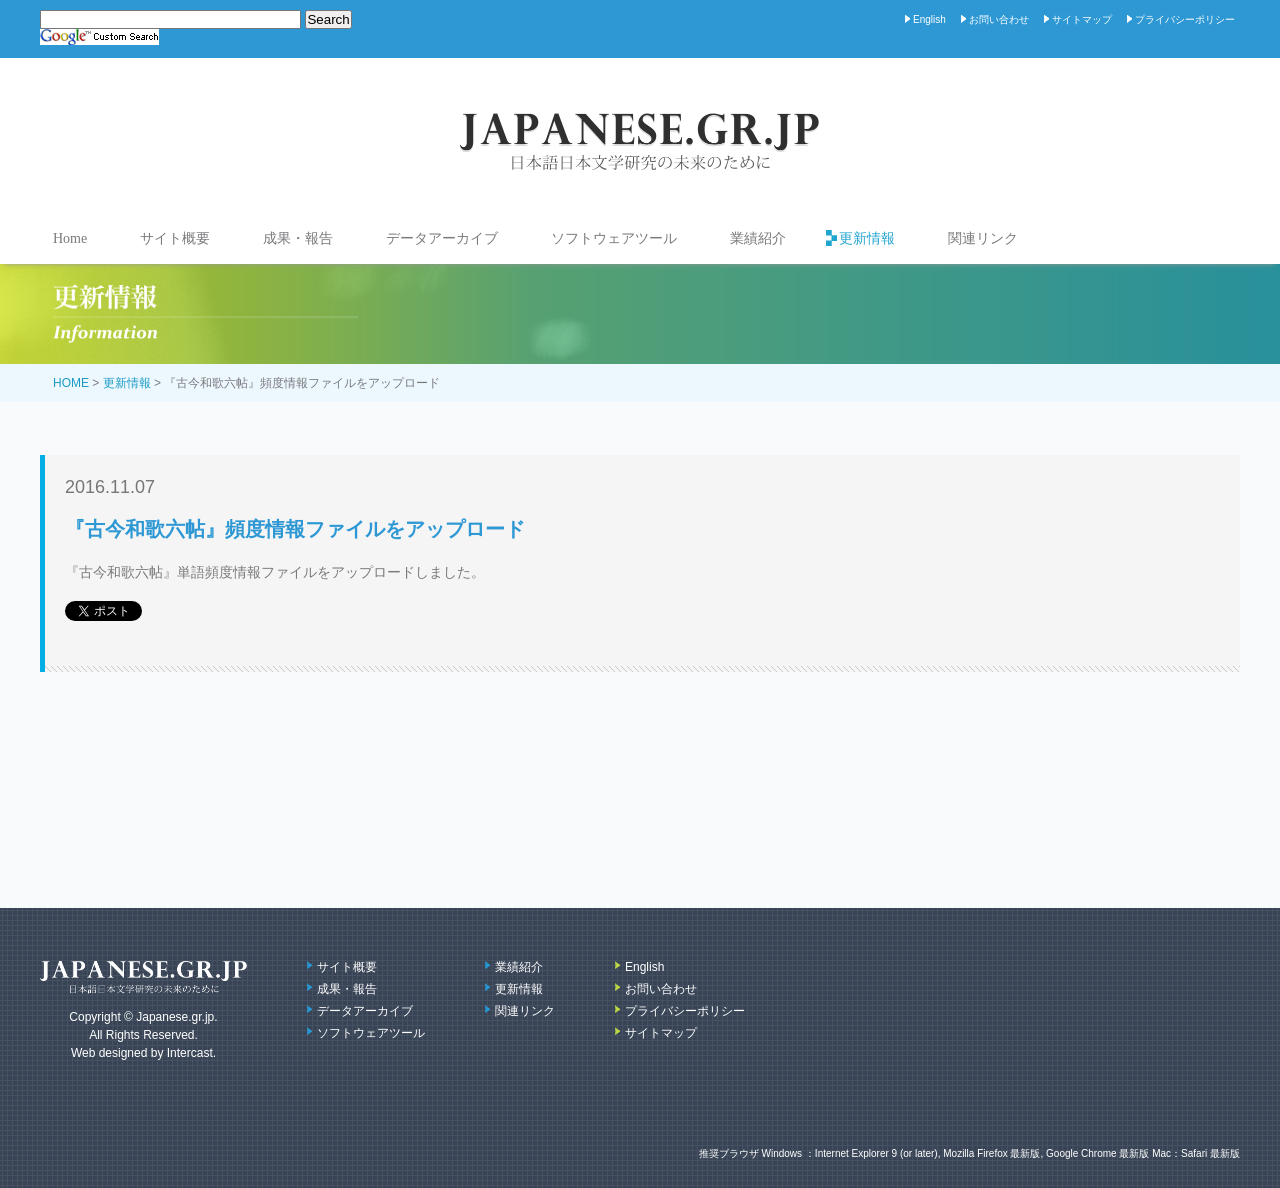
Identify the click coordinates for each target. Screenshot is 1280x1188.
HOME (71, 383)
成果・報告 (298, 238)
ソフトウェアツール (614, 238)
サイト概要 (175, 238)
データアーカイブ (442, 238)
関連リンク (983, 238)
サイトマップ (1082, 19)
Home (70, 238)
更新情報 (867, 238)
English (929, 19)
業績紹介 (758, 238)
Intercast (190, 1053)
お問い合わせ (999, 19)
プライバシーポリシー (1185, 19)
